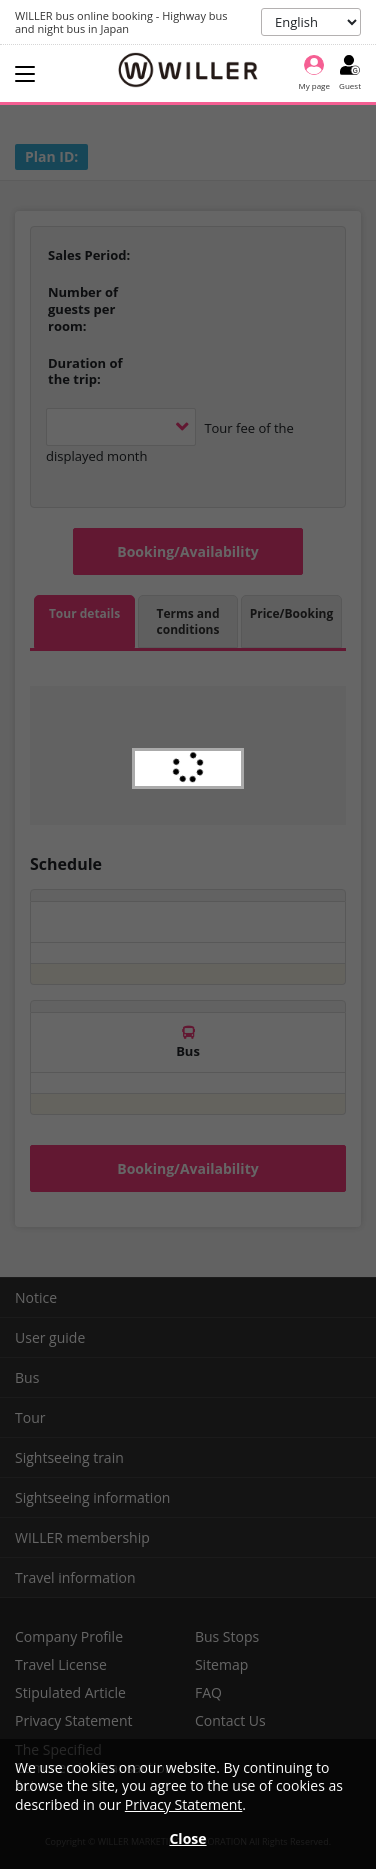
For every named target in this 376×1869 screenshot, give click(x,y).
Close (187, 1838)
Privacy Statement (184, 1804)
